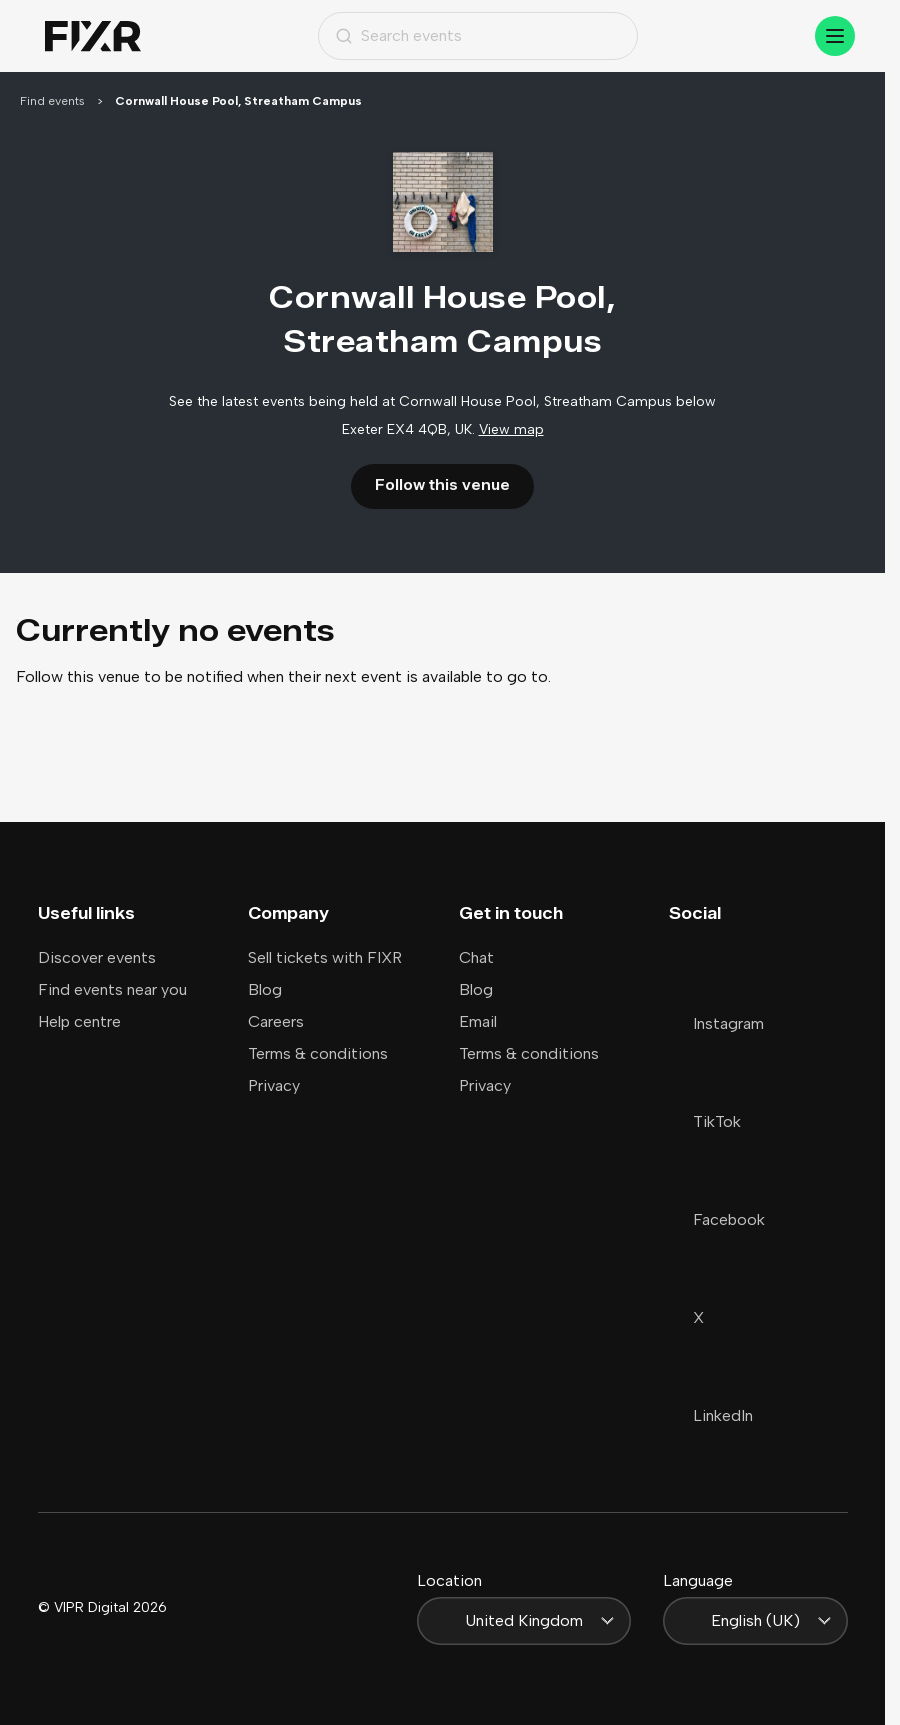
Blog (265, 989)
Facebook (717, 1219)
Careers (276, 1021)
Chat (476, 957)
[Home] (93, 36)
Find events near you (112, 989)
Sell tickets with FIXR (325, 957)
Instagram (716, 1023)
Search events (398, 35)
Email (478, 1021)
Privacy (274, 1085)
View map (511, 429)
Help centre (79, 1021)
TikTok (705, 1121)
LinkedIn (711, 1415)
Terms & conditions (318, 1053)
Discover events (97, 957)
